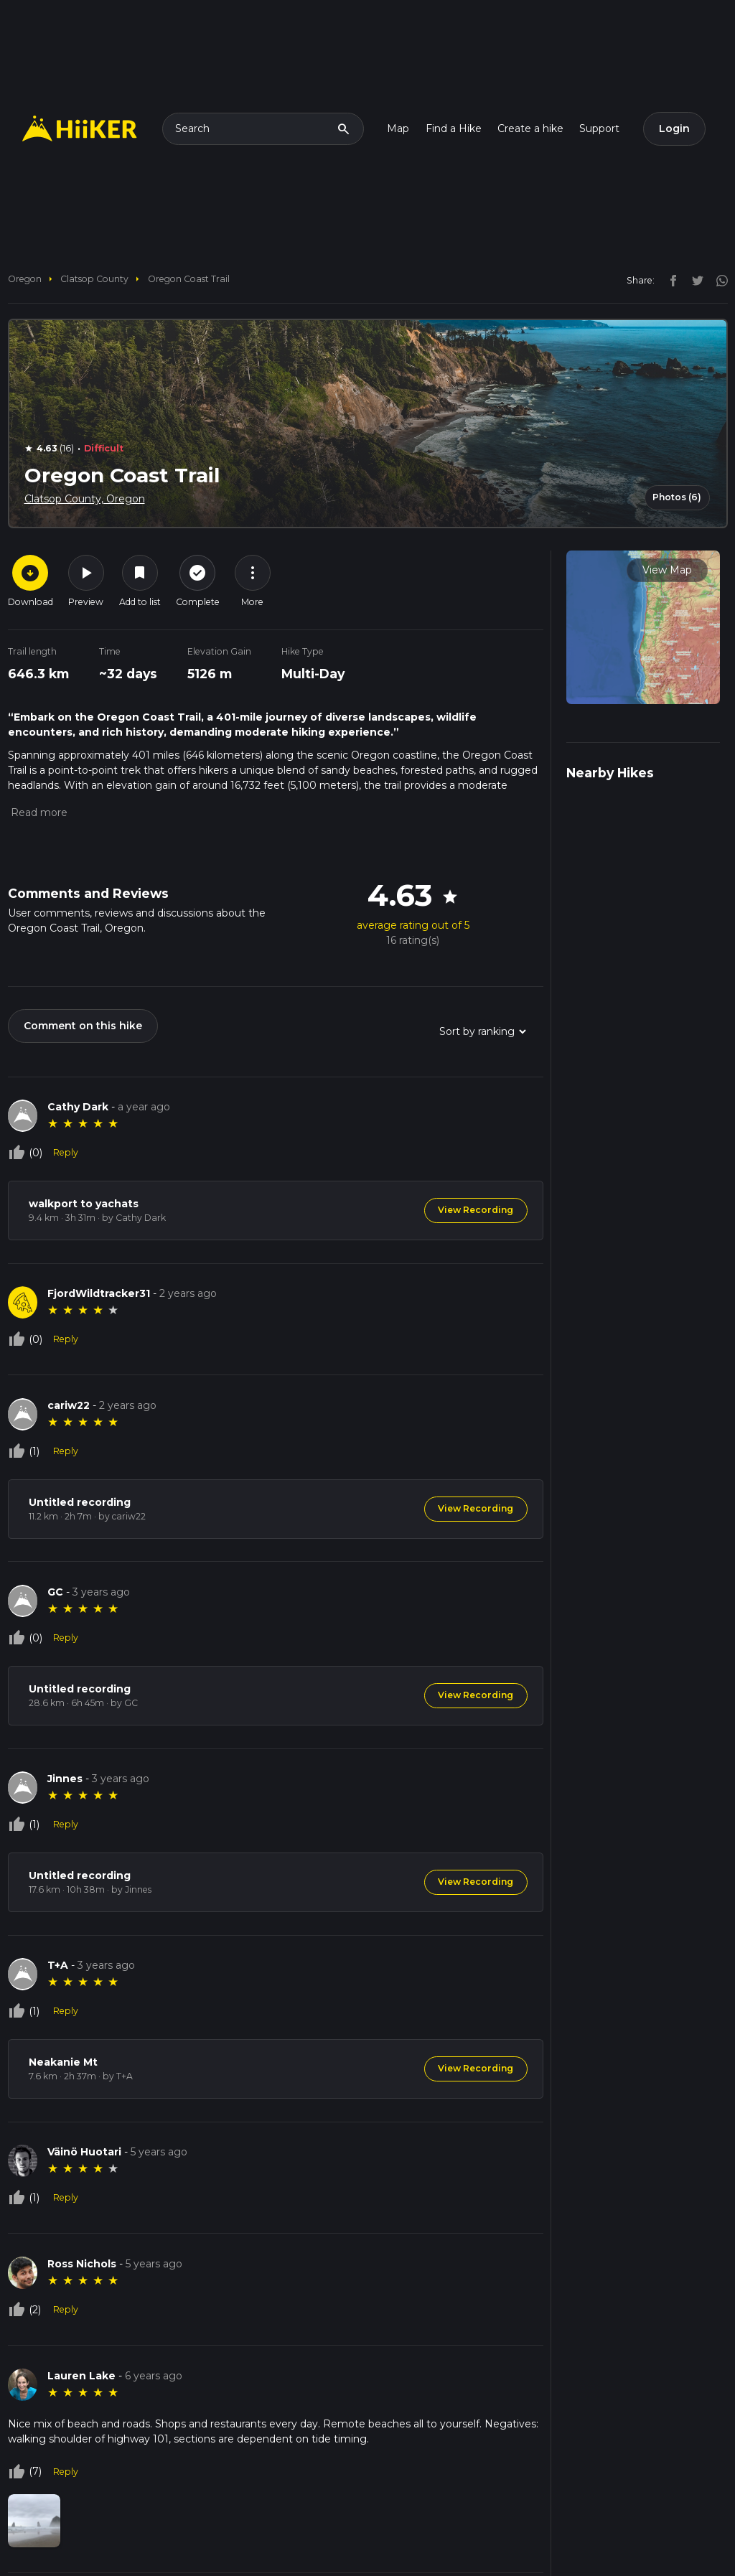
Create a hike (530, 128)
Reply (65, 1152)
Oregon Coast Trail (189, 278)
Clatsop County (94, 278)
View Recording (475, 1209)
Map (398, 128)
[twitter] (694, 279)
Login (674, 128)
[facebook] (669, 279)
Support (599, 128)
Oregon (25, 278)
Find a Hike (454, 128)
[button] (37, 812)
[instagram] (717, 279)
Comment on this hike (83, 1025)
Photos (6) (676, 497)
